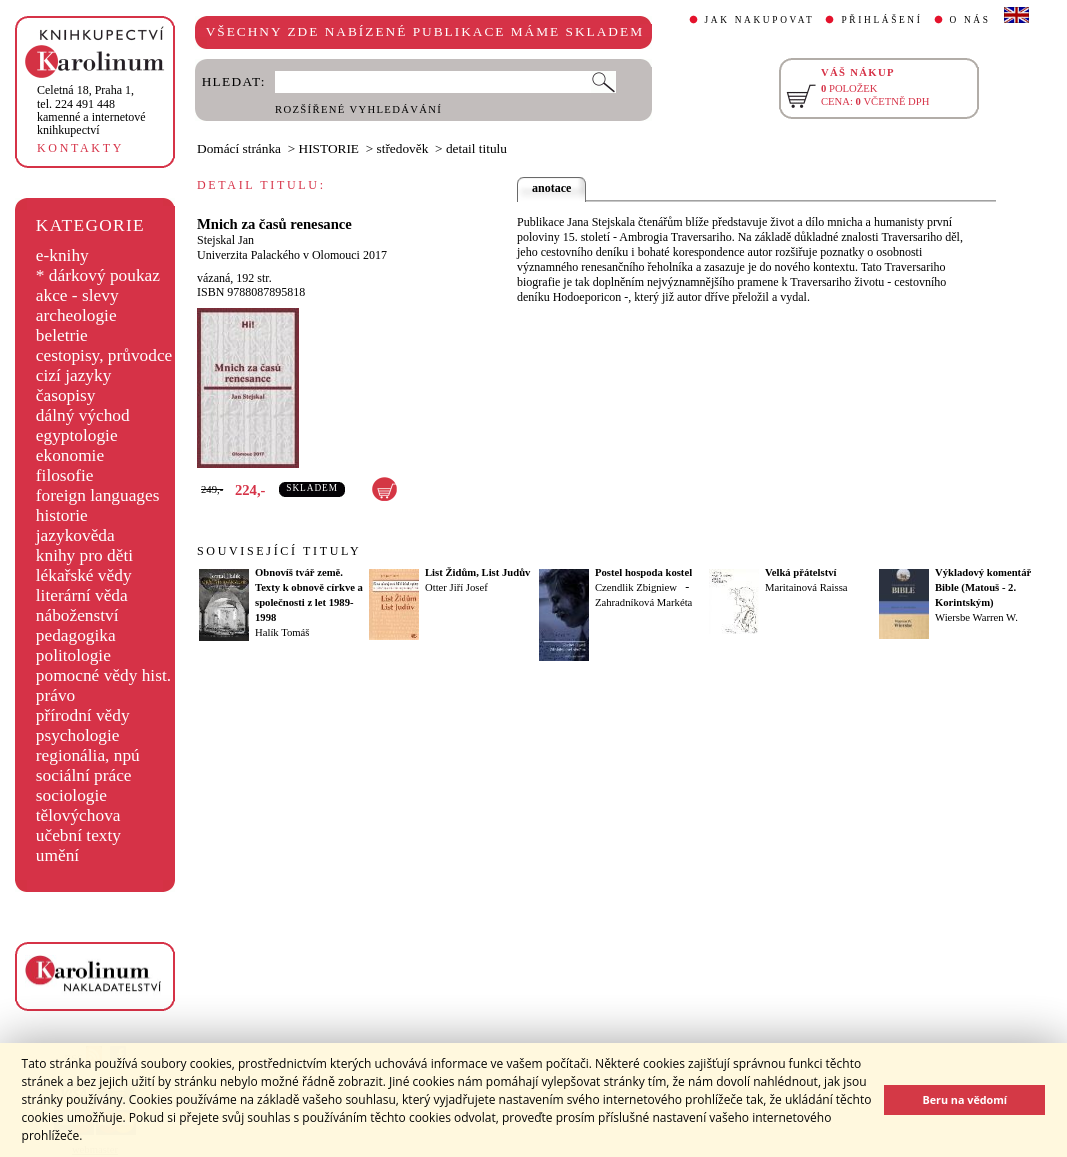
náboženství (77, 615)
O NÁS (970, 20)
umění (57, 855)
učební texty (78, 835)
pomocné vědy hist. (103, 675)
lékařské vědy (84, 575)
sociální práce (84, 775)
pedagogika (76, 635)
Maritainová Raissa (806, 587)
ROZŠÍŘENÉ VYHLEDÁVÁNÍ (358, 109)
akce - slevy (77, 295)
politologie (73, 655)
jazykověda (75, 535)
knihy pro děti (84, 555)
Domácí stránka (239, 148)
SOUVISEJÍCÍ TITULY (279, 551)
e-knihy (62, 255)
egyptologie (77, 435)
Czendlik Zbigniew (636, 587)
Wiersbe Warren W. (976, 617)
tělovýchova (78, 815)
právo (55, 695)
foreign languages (98, 495)
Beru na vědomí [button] (964, 1099)
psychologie (78, 735)
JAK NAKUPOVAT (760, 20)
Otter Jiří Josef (456, 587)
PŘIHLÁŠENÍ (881, 20)
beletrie (62, 335)
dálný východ (83, 415)
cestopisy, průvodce (104, 355)
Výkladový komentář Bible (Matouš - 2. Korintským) (983, 587)
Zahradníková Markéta (643, 602)
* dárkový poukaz (98, 275)
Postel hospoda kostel (643, 572)
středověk (403, 148)
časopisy (66, 395)
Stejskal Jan (225, 240)
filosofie (65, 475)
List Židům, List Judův (477, 572)
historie (62, 515)
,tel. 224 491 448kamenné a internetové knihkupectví (91, 110)
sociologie (71, 795)
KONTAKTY (80, 148)
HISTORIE (329, 148)
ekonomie (70, 455)
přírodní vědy (83, 715)
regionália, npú (88, 755)
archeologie (76, 315)
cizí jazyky (74, 375)
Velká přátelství (801, 572)
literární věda (82, 595)
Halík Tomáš (282, 632)
